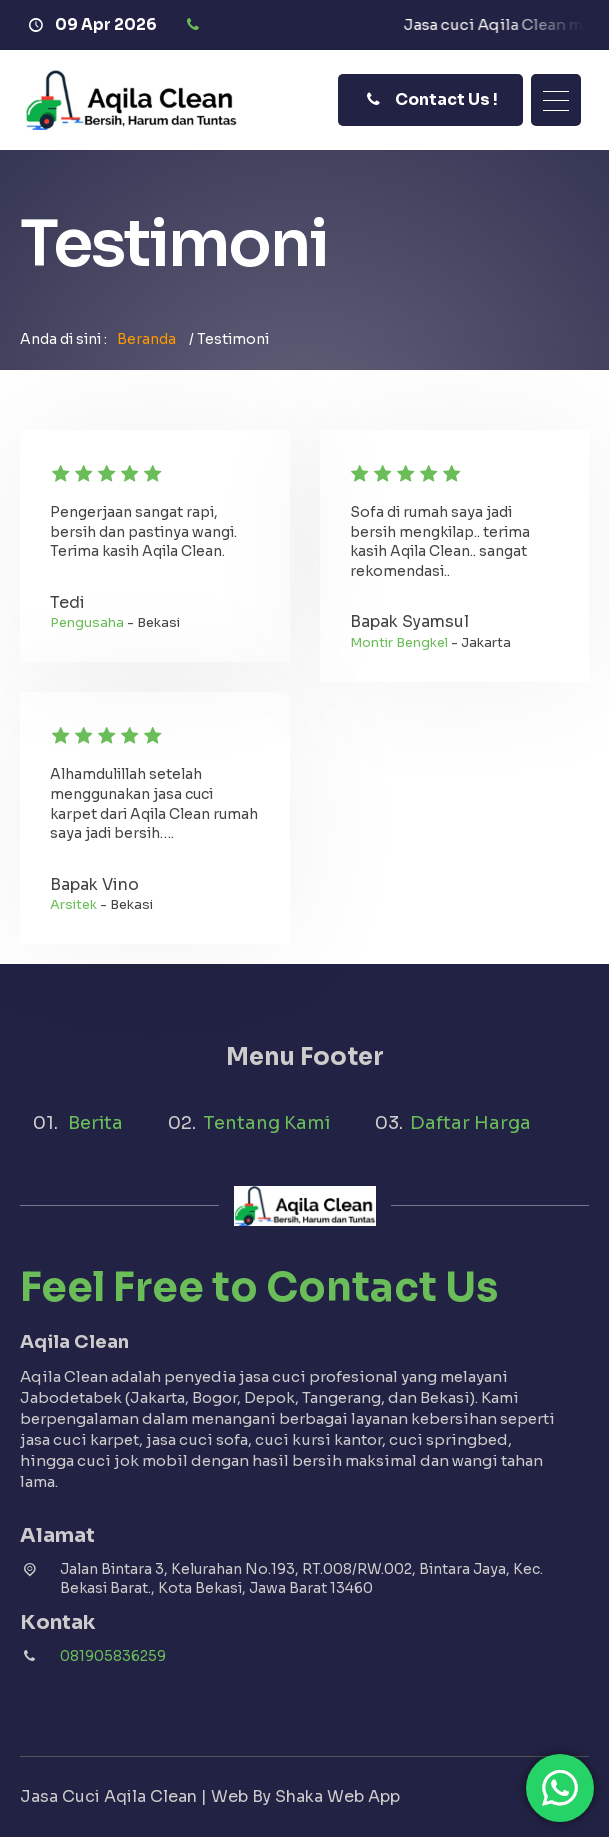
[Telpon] (195, 25)
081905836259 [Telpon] (113, 1656)
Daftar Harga (470, 1123)
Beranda (146, 339)
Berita (95, 1123)
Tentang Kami (266, 1123)
